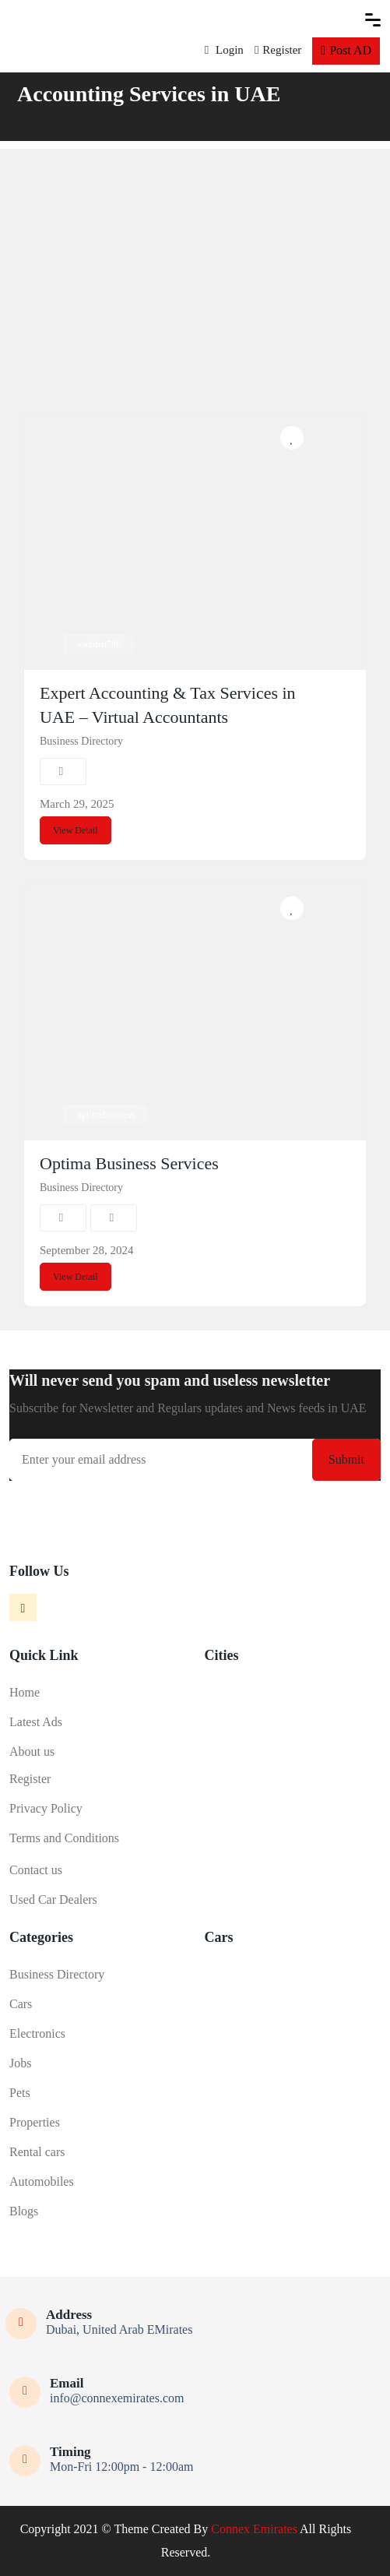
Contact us (35, 1869)
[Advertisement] (195, 258)
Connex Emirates (254, 2528)
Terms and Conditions (64, 1838)
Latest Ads (35, 1721)
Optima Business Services (129, 1163)
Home (24, 1692)
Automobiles (41, 2181)
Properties (34, 2122)
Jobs (20, 2063)
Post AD (346, 50)
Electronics (37, 2033)
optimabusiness (106, 1114)
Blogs (23, 2211)
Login (224, 50)
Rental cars (37, 2151)
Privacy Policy (46, 1808)
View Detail (75, 830)
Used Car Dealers (53, 1899)
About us (31, 1751)
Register (278, 50)
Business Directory (81, 741)
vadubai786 (99, 644)
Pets (19, 2092)
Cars (20, 2003)
